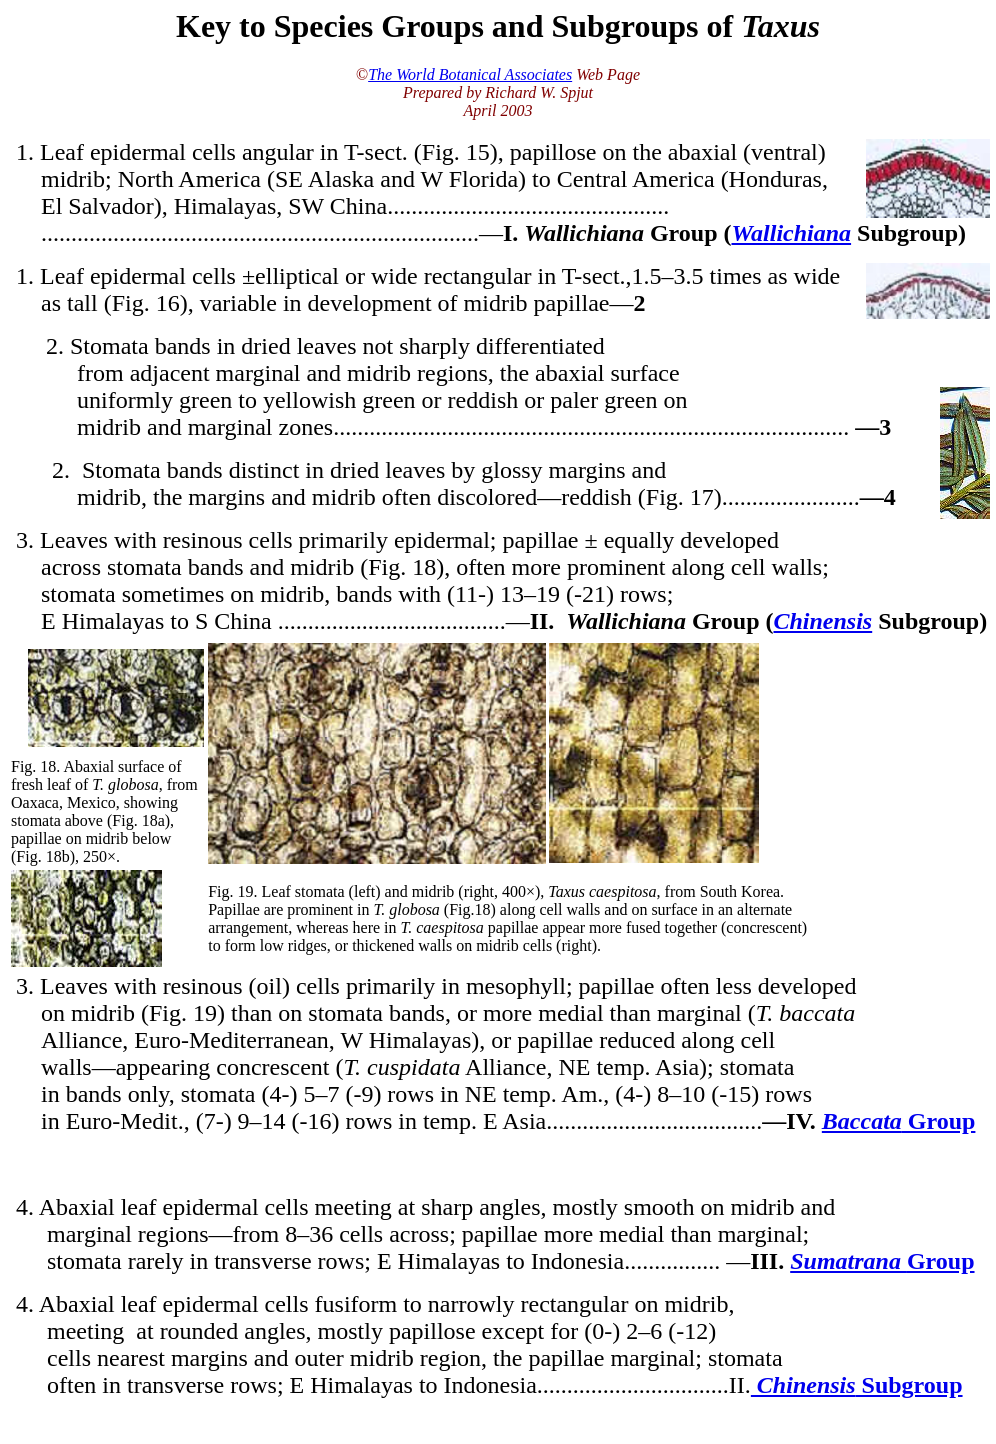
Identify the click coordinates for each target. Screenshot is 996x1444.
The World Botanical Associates (470, 74)
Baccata (862, 1121)
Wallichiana (792, 233)
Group (939, 1121)
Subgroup (909, 1385)
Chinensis (822, 621)
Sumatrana (848, 1261)
